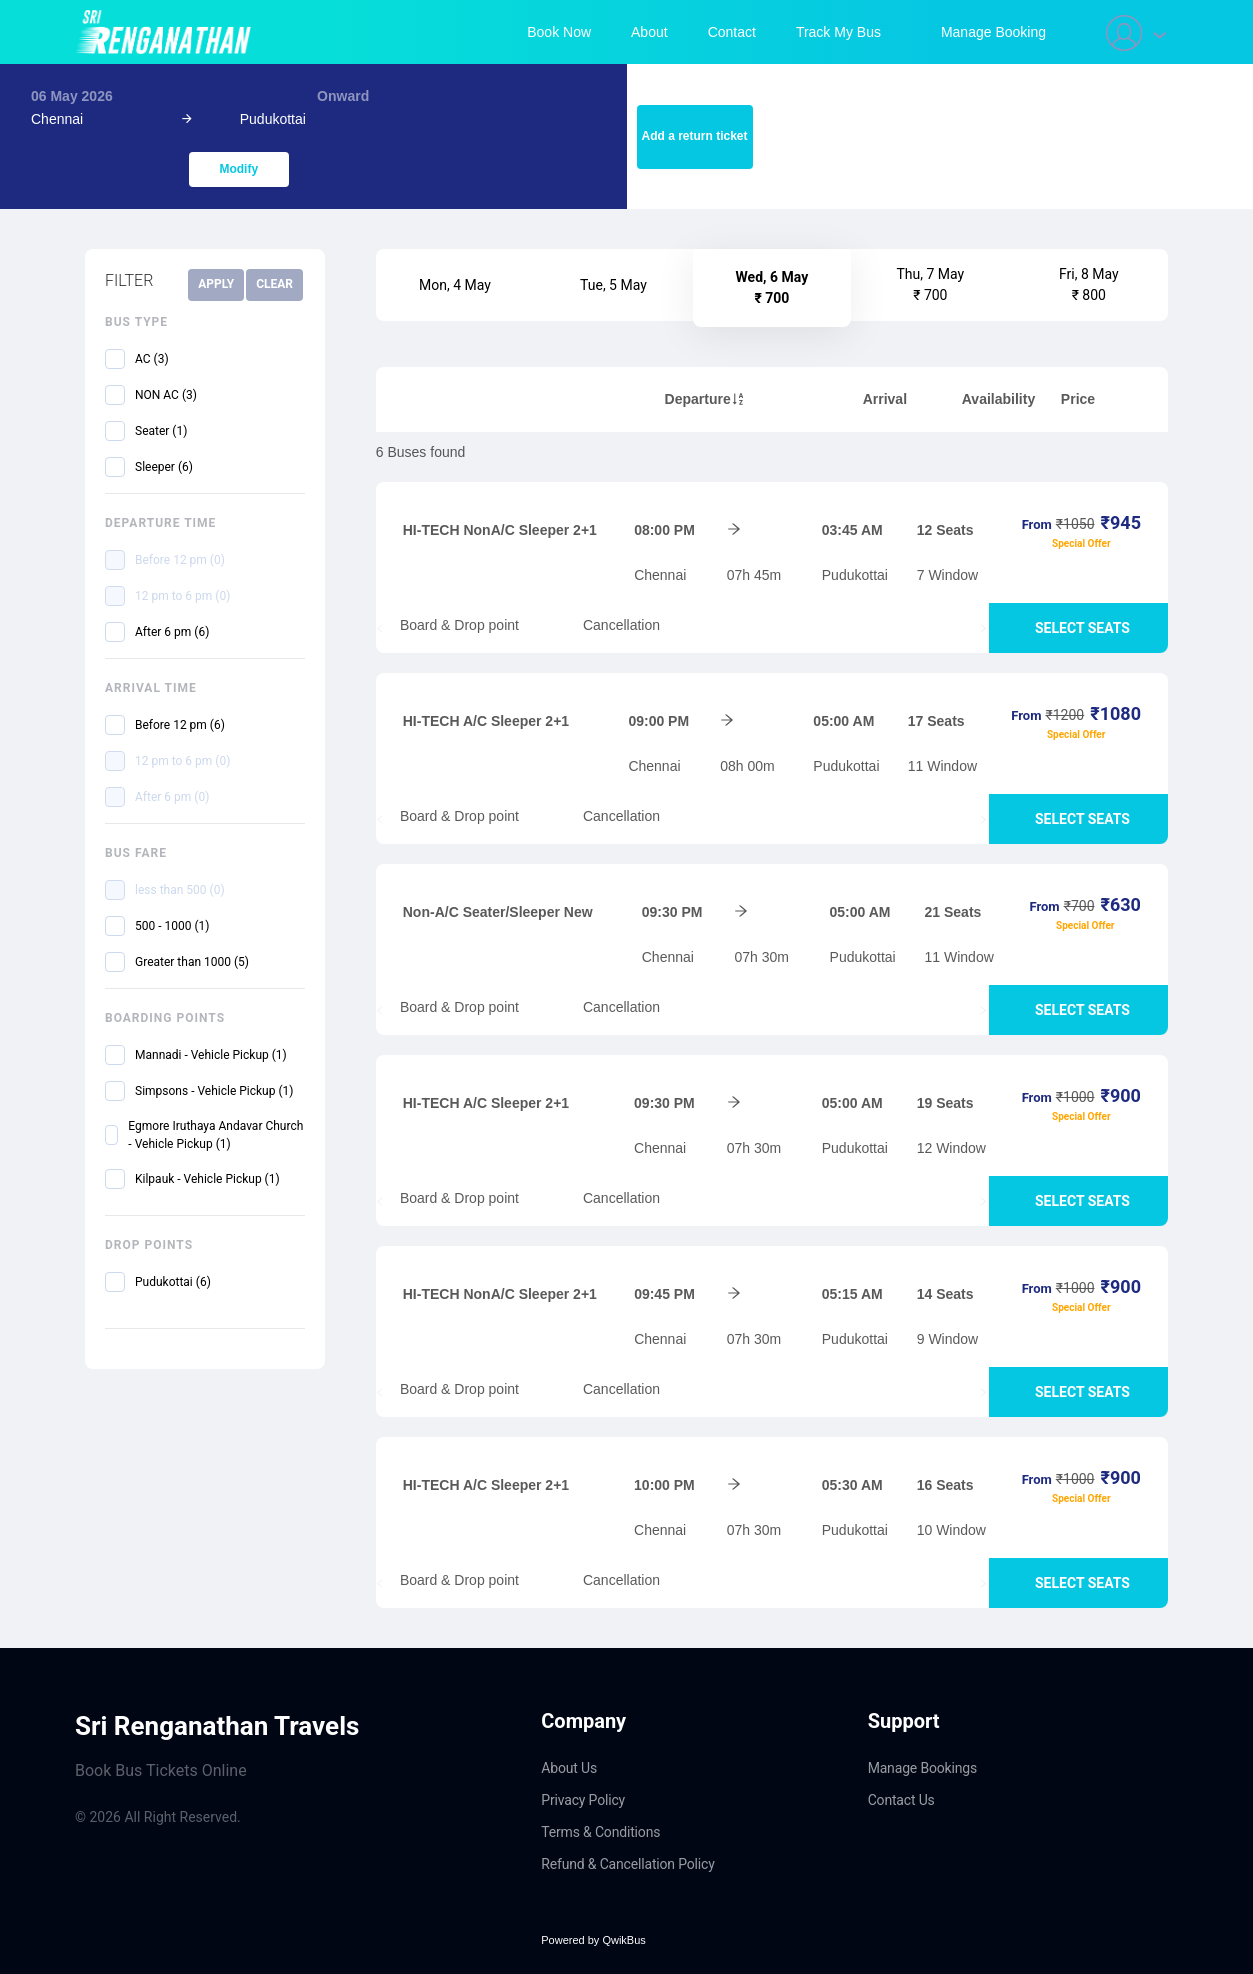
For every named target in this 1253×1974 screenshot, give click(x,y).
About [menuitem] (649, 32)
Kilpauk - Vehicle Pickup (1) (207, 1179)
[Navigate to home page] (167, 32)
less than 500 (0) (180, 890)
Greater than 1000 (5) (192, 962)
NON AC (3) (166, 395)
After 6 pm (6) (172, 632)
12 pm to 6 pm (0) (182, 596)
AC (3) (152, 359)
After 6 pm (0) (172, 797)
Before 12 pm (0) (180, 560)
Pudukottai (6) (173, 1282)
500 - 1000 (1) (172, 926)
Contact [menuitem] (732, 32)
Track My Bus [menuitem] (838, 32)
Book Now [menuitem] (559, 32)
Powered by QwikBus (593, 1940)
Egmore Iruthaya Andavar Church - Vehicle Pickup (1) (215, 1135)
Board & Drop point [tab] (451, 625)
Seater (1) (161, 431)
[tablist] (772, 628)
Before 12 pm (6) (180, 725)
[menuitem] (993, 32)
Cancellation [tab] (613, 625)
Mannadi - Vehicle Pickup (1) (211, 1055)
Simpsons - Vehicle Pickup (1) (214, 1091)
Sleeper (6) (164, 467)
